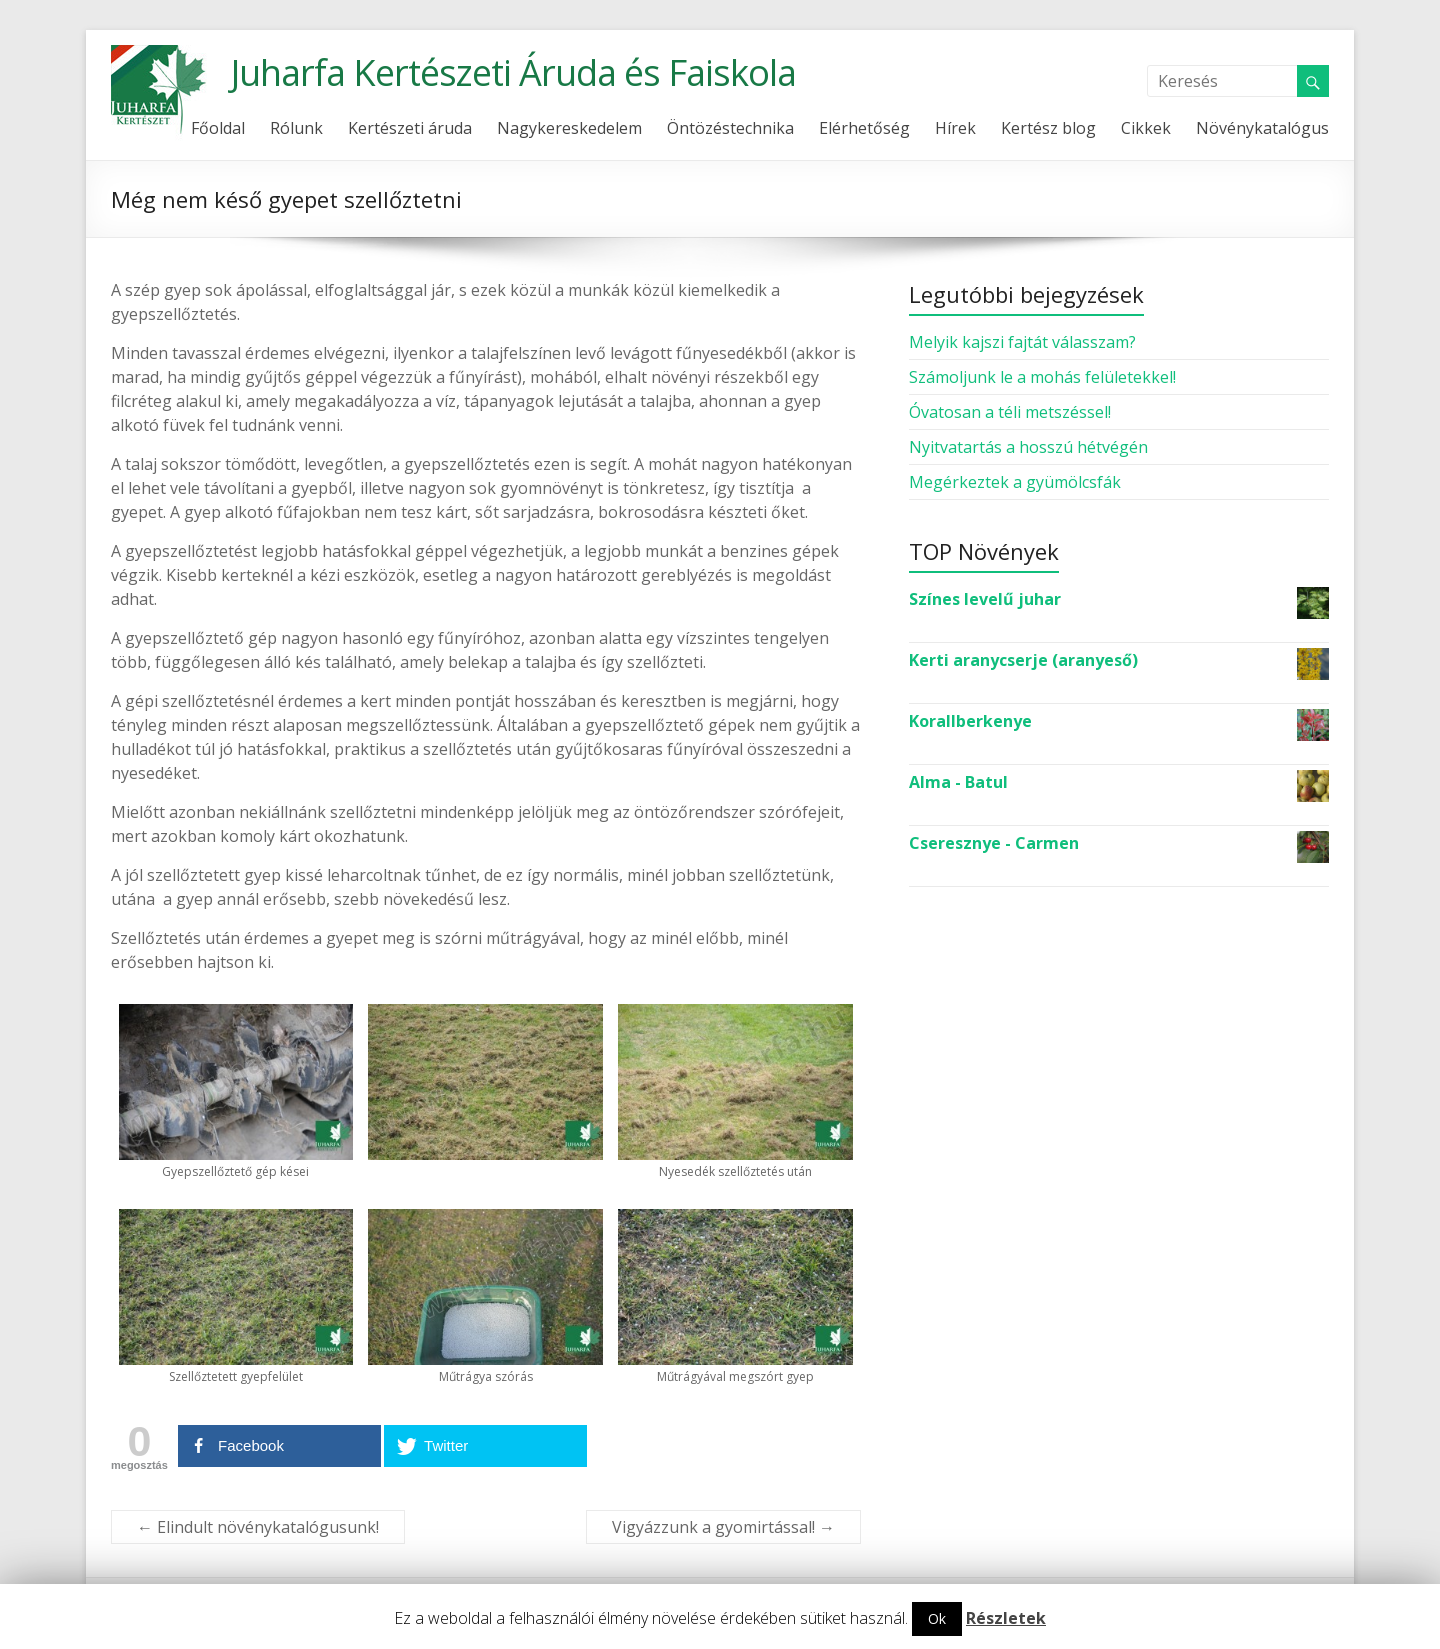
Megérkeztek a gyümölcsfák (1015, 482)
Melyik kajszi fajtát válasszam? (1022, 342)
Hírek (955, 128)
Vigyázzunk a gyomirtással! (723, 1527)
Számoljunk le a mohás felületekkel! (1042, 377)
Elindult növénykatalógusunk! (258, 1527)
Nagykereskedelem (569, 128)
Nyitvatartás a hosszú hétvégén (1028, 447)
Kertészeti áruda (410, 128)
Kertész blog (1048, 128)
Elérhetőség (864, 128)
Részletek (1006, 1618)
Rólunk (296, 128)
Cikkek (1146, 128)
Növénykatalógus (1262, 128)
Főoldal (218, 128)
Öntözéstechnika (730, 128)
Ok (937, 1618)
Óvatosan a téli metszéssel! (1010, 412)
